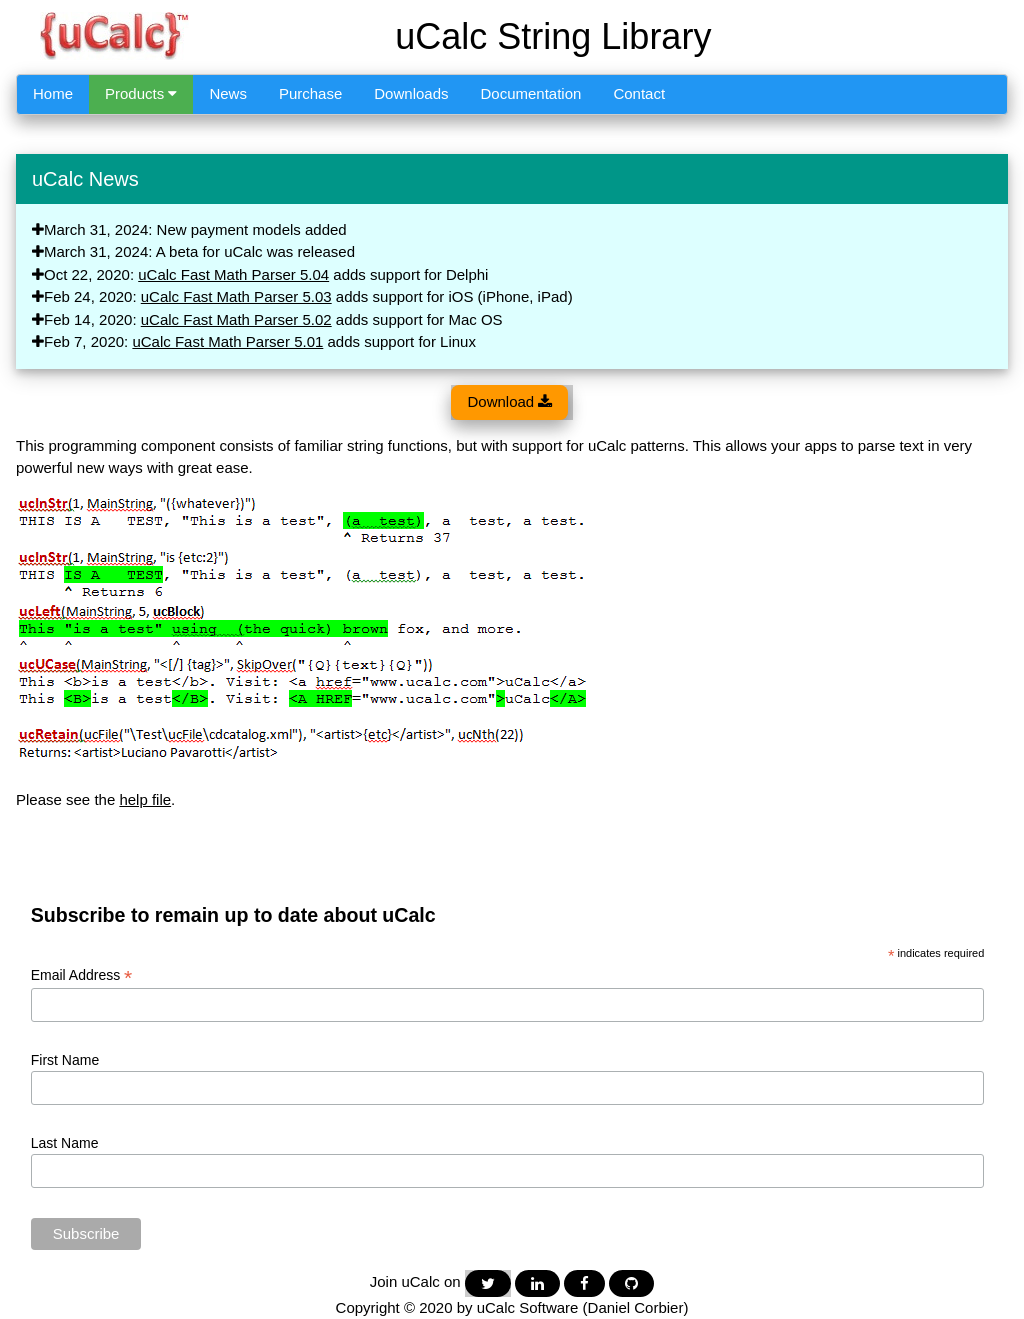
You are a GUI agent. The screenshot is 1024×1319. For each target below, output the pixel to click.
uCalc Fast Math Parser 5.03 (236, 296)
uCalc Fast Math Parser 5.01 (227, 341)
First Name (65, 1060)
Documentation (531, 93)
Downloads (411, 93)
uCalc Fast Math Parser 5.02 (236, 319)
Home (53, 93)
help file (145, 799)
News (228, 93)
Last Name (65, 1143)
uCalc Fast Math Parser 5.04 (233, 274)
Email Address (82, 975)
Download (509, 401)
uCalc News (85, 179)
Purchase (310, 93)
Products (141, 93)
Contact (639, 93)
